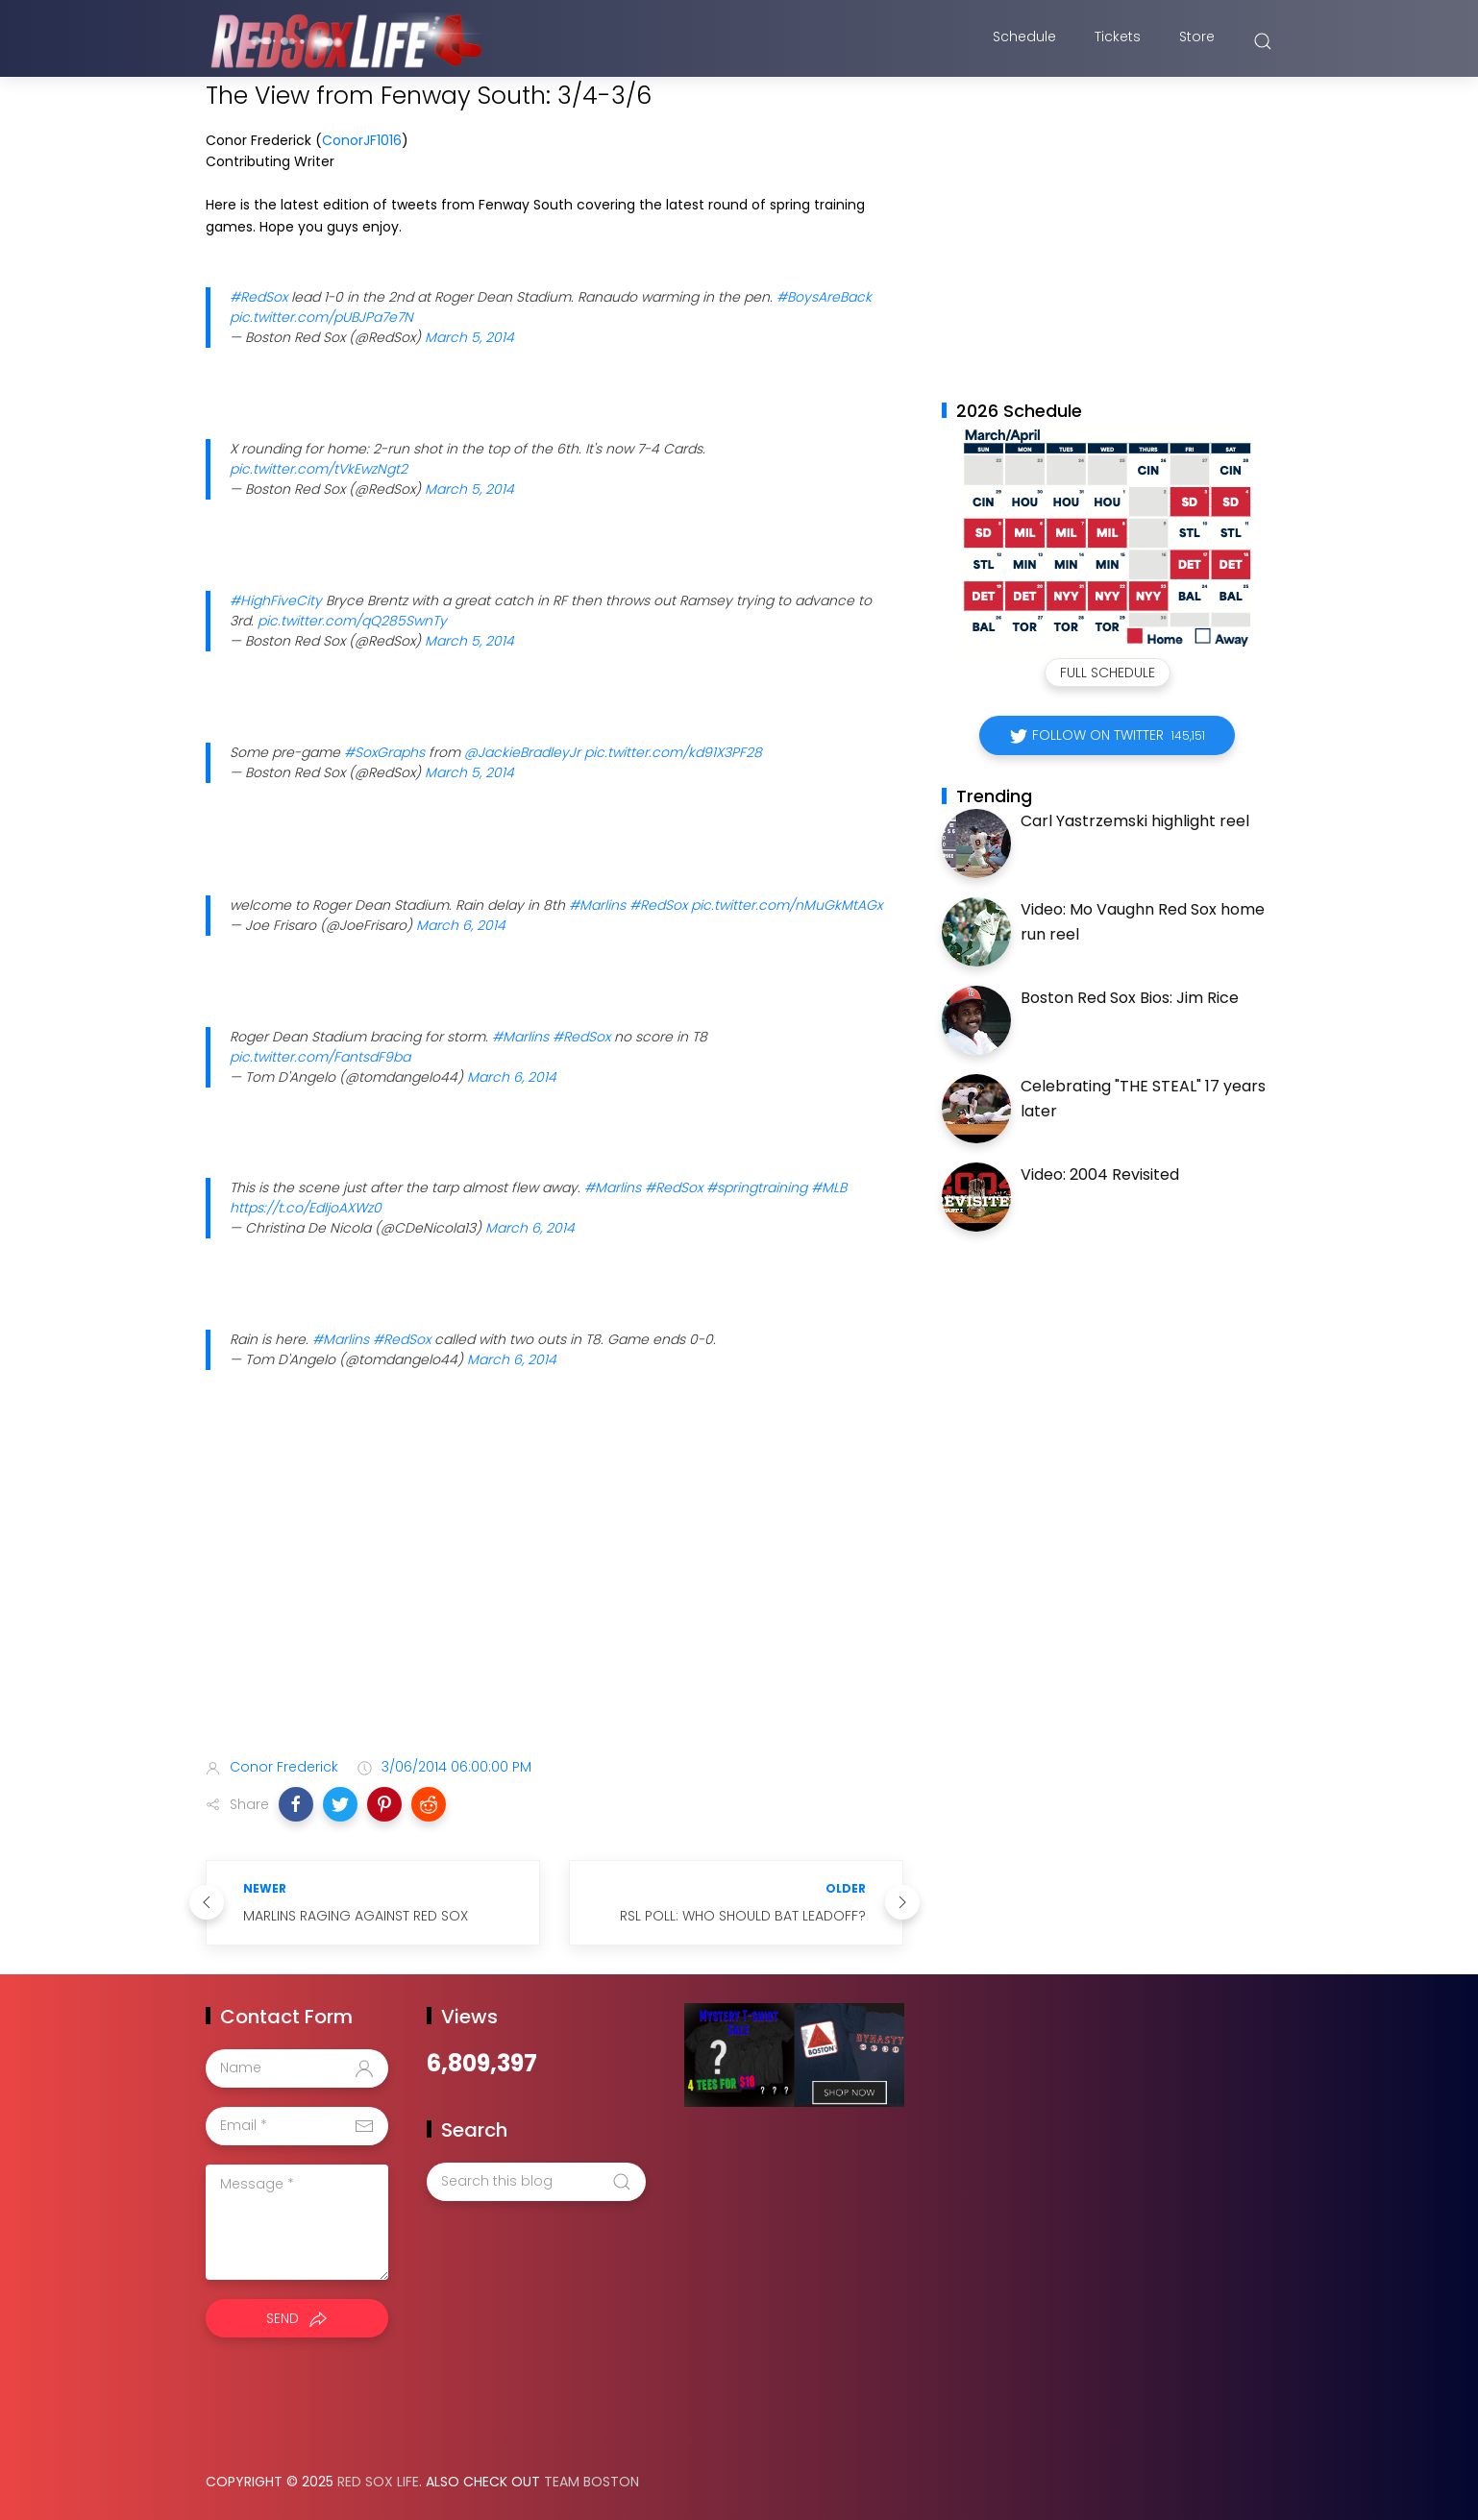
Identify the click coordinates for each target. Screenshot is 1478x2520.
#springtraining (756, 1187)
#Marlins (597, 905)
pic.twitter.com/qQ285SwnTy (352, 620)
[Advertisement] (554, 1590)
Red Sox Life (378, 2481)
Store (1197, 41)
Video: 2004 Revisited (1100, 1174)
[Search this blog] (536, 2182)
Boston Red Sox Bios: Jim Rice (1130, 998)
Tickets (1118, 41)
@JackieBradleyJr (522, 752)
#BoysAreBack (824, 296)
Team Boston (591, 2481)
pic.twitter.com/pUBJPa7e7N (321, 317)
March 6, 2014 (460, 925)
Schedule (1024, 41)
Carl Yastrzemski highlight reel (1135, 821)
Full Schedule (1107, 672)
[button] (296, 1804)
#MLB (829, 1187)
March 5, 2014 (469, 337)
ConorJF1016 (362, 140)
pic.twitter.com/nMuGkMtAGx (786, 905)
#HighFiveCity (276, 600)
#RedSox (258, 296)
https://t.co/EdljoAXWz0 (306, 1207)
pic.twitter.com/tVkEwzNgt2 (318, 468)
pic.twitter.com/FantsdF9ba (320, 1056)
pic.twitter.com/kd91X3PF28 (673, 752)
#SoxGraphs (384, 752)
